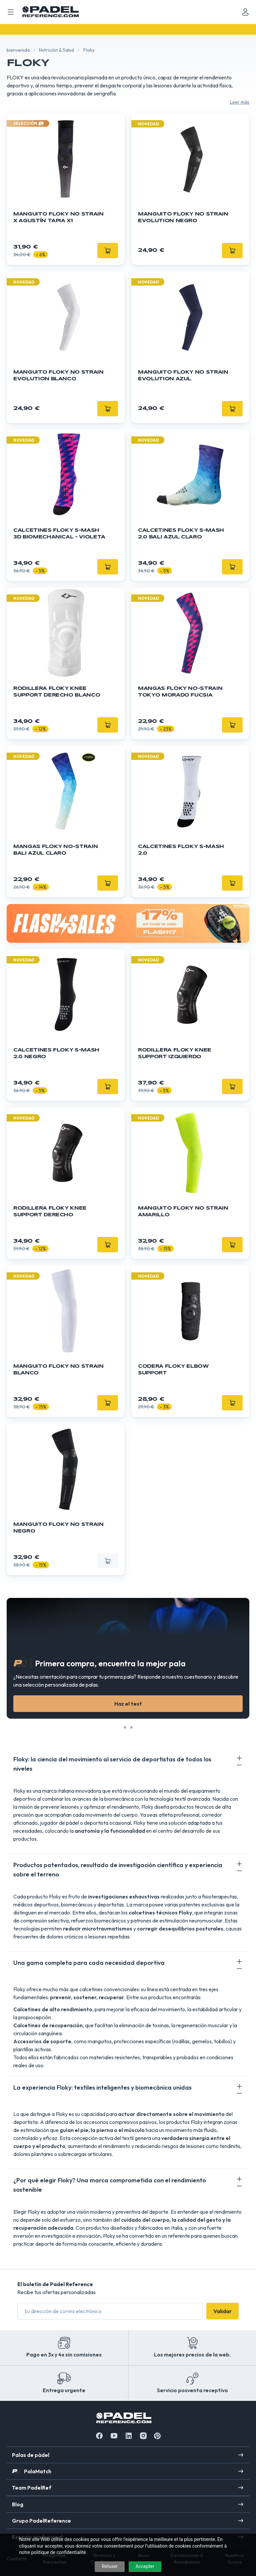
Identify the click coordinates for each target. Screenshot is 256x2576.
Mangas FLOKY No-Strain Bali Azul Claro (55, 850)
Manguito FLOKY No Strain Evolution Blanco (58, 375)
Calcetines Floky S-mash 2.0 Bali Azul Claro (181, 533)
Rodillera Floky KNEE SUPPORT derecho (50, 1211)
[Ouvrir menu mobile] (11, 12)
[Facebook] (99, 2436)
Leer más (239, 102)
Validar (222, 2311)
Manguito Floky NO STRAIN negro (58, 1528)
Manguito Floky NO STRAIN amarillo (183, 1211)
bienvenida (18, 50)
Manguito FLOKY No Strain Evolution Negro (183, 217)
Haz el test (128, 1703)
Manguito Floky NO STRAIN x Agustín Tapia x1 (58, 217)
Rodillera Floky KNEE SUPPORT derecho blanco (56, 692)
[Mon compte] (245, 12)
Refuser (110, 2566)
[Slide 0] (125, 1727)
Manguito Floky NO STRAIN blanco (58, 1369)
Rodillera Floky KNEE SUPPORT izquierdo (174, 1053)
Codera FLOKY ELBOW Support (173, 1369)
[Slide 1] (131, 1727)
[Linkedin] (129, 2436)
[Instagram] (143, 2436)
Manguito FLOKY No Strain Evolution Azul (183, 375)
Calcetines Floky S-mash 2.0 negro (56, 1053)
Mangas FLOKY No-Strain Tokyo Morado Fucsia (180, 692)
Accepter (145, 2566)
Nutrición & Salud (56, 50)
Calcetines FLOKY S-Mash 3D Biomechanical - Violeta (59, 533)
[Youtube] (114, 2436)
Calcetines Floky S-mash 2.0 (181, 850)
